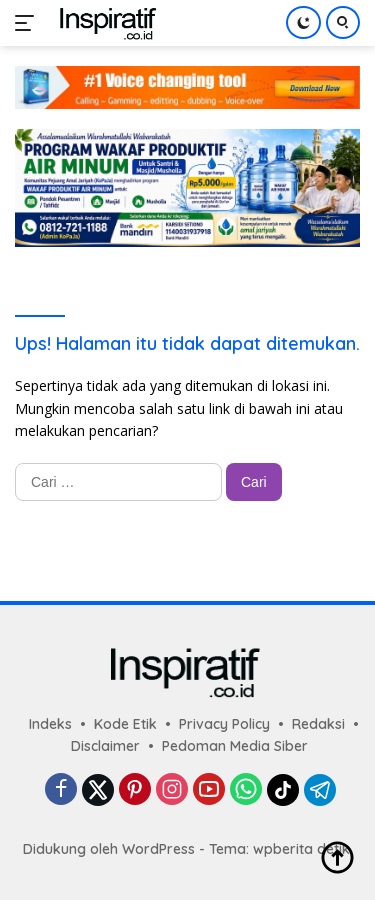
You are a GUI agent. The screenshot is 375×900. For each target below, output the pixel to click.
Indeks (50, 724)
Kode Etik (125, 724)
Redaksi (318, 724)
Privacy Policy (224, 724)
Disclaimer (105, 746)
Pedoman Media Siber (235, 746)
